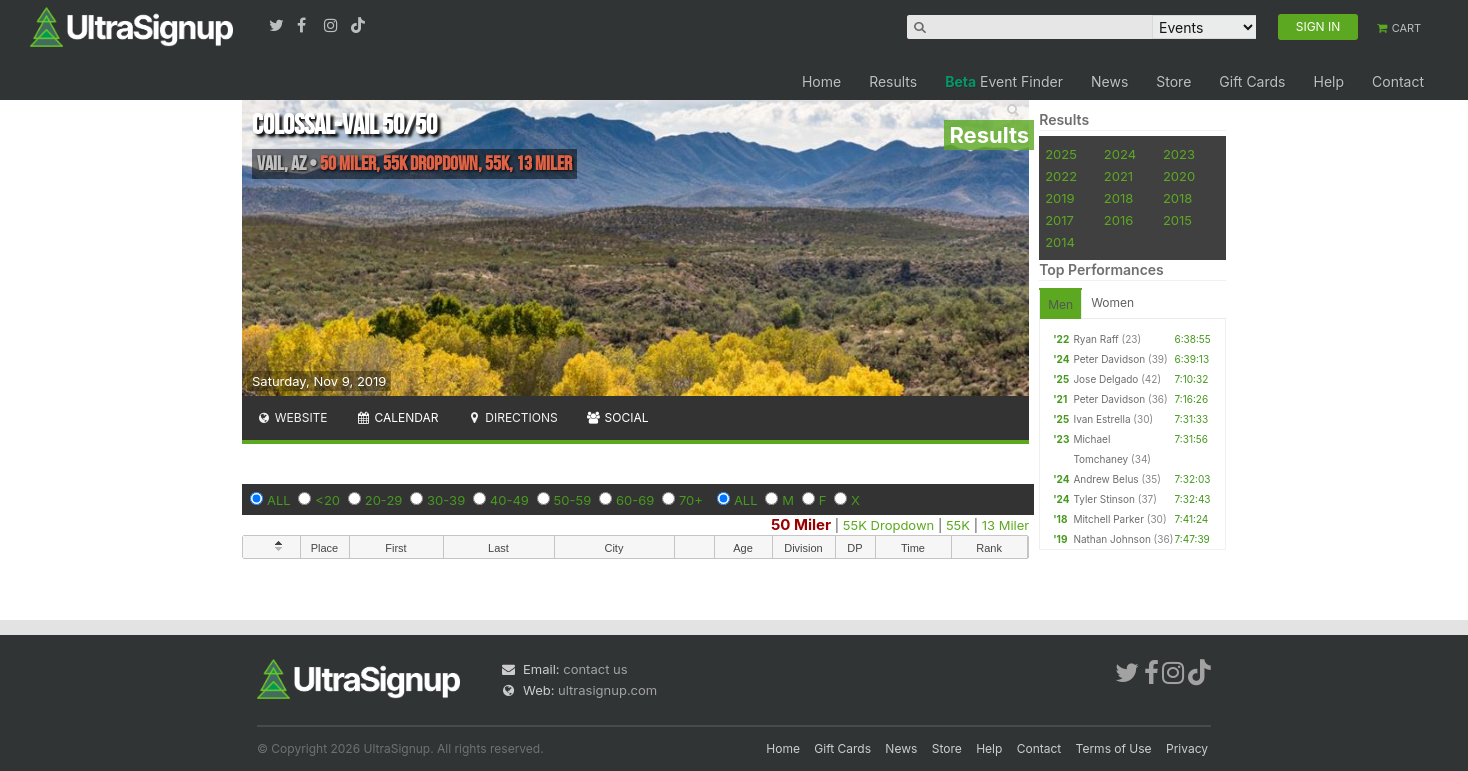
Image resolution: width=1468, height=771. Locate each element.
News (1109, 81)
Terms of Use (1114, 748)
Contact (1398, 81)
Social (617, 417)
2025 (1061, 154)
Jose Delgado (1105, 379)
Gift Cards (1252, 81)
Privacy (1187, 748)
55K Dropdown (888, 525)
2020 (1179, 176)
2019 (1059, 198)
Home (821, 81)
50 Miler (801, 524)
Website (292, 417)
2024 (1120, 154)
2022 (1061, 176)
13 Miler (1006, 525)
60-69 (635, 500)
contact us (595, 669)
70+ (691, 500)
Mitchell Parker (1108, 519)
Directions (511, 417)
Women (1112, 302)
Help (1328, 81)
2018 (1118, 198)
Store (1173, 81)
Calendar (397, 417)
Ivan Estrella (1101, 419)
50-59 (573, 500)
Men (1060, 304)
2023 (1179, 154)
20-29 (384, 500)
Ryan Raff (1095, 339)
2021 (1118, 176)
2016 (1118, 220)
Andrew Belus (1105, 479)
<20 (327, 500)
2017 (1059, 220)
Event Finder (1004, 81)
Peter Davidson (1109, 359)
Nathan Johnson (1111, 539)
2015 (1177, 220)
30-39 (446, 500)
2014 (1060, 242)
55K (958, 525)
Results (893, 81)
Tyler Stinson (1104, 499)
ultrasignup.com (607, 690)
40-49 (509, 500)
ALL (279, 500)
